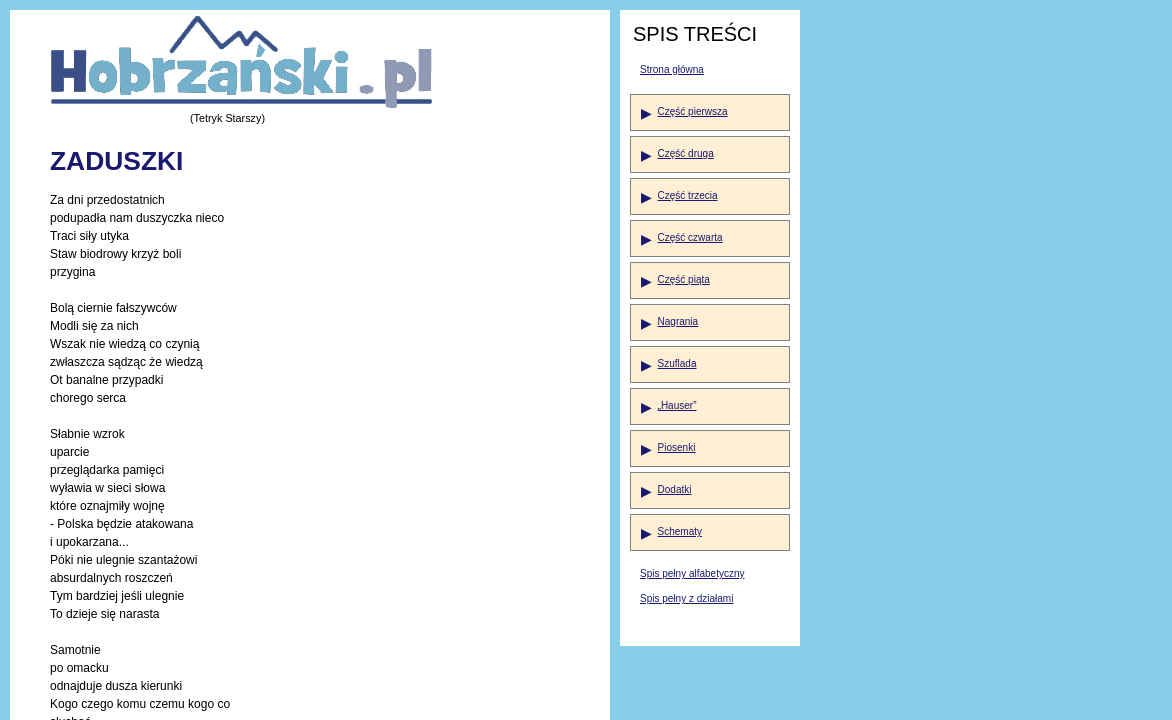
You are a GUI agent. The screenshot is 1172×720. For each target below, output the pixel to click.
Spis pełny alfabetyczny (692, 573)
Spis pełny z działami (686, 598)
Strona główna (672, 69)
